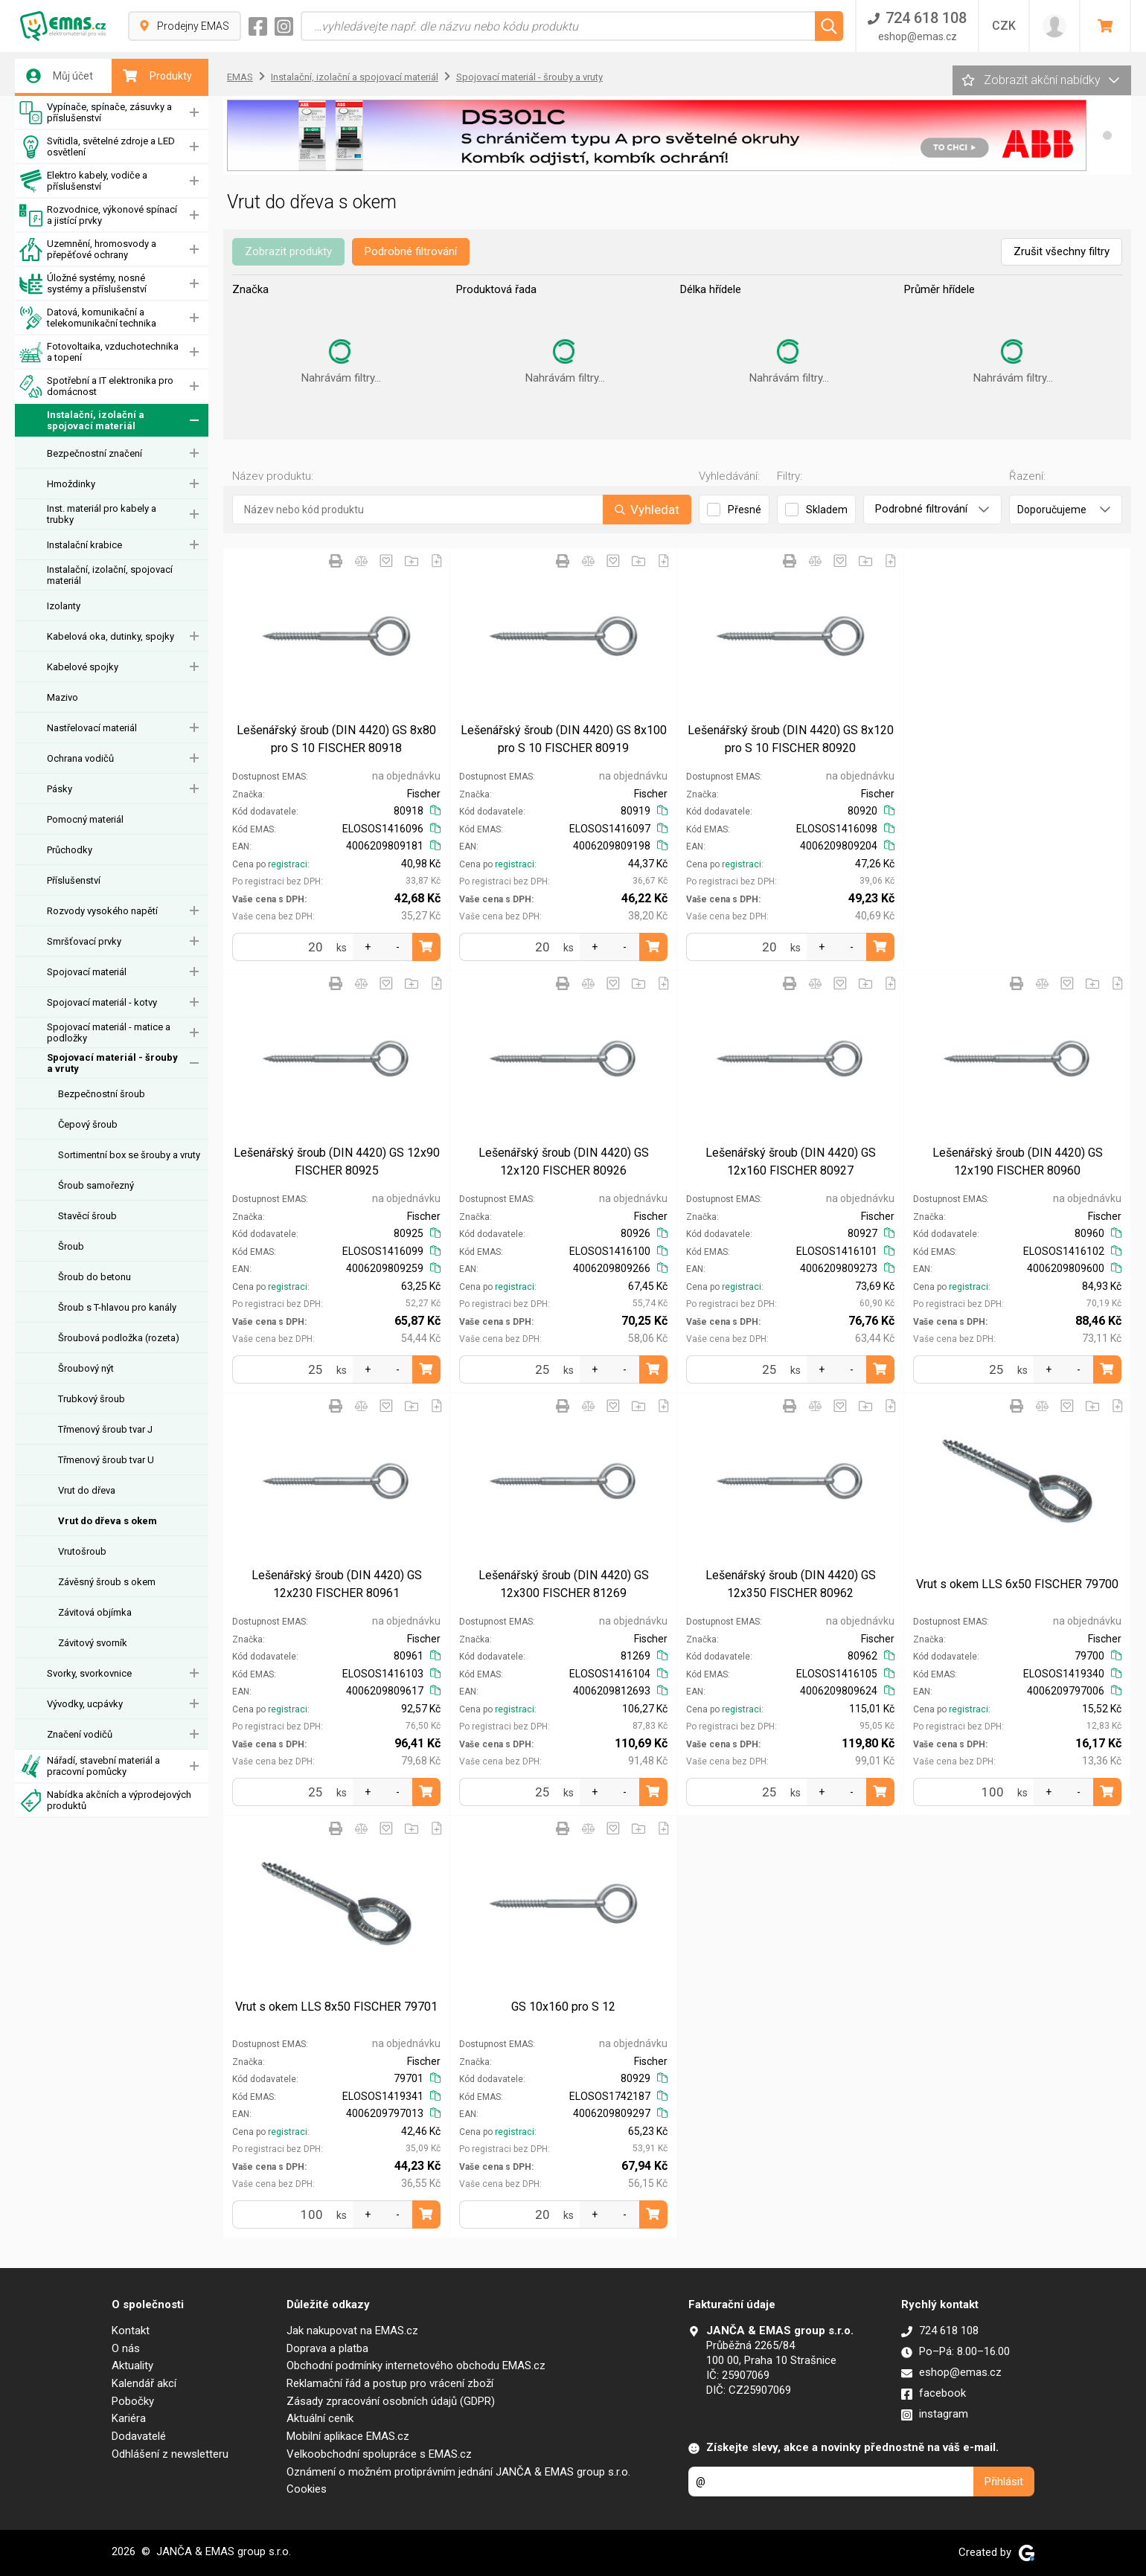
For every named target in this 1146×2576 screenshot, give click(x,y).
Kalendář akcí (144, 2383)
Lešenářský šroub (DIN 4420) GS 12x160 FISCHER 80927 (790, 1162)
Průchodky (69, 849)
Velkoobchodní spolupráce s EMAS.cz (379, 2454)
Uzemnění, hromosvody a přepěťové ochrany (87, 249)
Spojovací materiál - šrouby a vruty (112, 1063)
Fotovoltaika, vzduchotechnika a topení (99, 352)
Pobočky (133, 2401)
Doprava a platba (327, 2348)
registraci (287, 864)
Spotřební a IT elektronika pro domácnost (96, 386)
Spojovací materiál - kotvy (102, 1002)
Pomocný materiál (85, 819)
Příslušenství (73, 880)
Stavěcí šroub (87, 1215)
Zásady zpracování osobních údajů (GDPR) (390, 2401)
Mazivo (62, 697)
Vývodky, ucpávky (85, 1703)
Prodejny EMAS (184, 26)
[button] (1107, 135)
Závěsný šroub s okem (107, 1581)
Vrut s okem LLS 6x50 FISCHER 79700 (1017, 1584)
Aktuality (132, 2365)
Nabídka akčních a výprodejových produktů (105, 1800)
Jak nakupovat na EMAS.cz (352, 2330)
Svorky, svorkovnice (89, 1673)
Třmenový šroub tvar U (106, 1459)
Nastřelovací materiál (92, 727)
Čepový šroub (88, 1124)
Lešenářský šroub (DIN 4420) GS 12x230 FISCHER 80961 (337, 1584)
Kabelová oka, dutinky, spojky (110, 636)
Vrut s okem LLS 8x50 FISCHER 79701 (336, 2007)
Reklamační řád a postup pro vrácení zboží (389, 2383)
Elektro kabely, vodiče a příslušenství (83, 181)
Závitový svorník (92, 1642)
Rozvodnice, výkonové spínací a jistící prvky (98, 215)
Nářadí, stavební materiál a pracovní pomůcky (89, 1766)
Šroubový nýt (86, 1368)
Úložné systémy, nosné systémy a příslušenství (83, 283)
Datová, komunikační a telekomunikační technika (87, 318)
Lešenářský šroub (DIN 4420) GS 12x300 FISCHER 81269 (563, 1584)
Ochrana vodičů (80, 758)
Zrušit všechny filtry (1062, 251)
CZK (1004, 26)
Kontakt (131, 2330)
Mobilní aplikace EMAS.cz (347, 2436)
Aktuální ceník (319, 2418)
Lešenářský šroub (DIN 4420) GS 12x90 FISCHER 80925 (337, 1162)
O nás (126, 2348)
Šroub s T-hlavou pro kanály (117, 1307)
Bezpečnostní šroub (101, 1093)
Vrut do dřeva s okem (107, 1520)
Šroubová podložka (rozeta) (118, 1337)
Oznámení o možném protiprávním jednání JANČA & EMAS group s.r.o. (458, 2472)
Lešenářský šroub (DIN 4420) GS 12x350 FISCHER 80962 (790, 1584)
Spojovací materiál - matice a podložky (108, 1032)
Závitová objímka (95, 1612)
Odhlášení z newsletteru (170, 2454)
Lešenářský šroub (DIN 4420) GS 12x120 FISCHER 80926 (563, 1162)
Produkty (157, 75)
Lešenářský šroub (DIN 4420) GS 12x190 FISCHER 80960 (1017, 1162)
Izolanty (63, 605)
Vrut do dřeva (86, 1490)
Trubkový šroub (91, 1398)
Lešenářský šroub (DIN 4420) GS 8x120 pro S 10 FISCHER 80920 (791, 739)
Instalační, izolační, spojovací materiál (110, 575)
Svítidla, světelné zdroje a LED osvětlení (97, 146)
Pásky (59, 788)
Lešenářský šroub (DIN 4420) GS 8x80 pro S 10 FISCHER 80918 (336, 739)
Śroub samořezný (96, 1185)
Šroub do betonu (94, 1276)
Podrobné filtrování (411, 251)
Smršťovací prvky (84, 941)
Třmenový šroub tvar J (105, 1429)
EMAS (240, 77)
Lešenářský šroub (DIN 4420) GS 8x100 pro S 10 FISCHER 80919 (564, 739)
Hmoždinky (71, 483)
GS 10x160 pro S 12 (563, 2007)
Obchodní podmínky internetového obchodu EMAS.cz (415, 2365)
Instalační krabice (84, 544)
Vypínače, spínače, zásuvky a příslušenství (95, 112)
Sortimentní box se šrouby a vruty (129, 1154)
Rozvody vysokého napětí (102, 910)
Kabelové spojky (82, 666)
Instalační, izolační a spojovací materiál (81, 420)
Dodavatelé (139, 2436)
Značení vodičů (79, 1734)
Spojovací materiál (87, 971)
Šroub (71, 1246)
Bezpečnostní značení (94, 453)
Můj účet (59, 75)
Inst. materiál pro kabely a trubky (101, 514)
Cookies (306, 2489)
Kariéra (129, 2418)
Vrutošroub (82, 1551)
